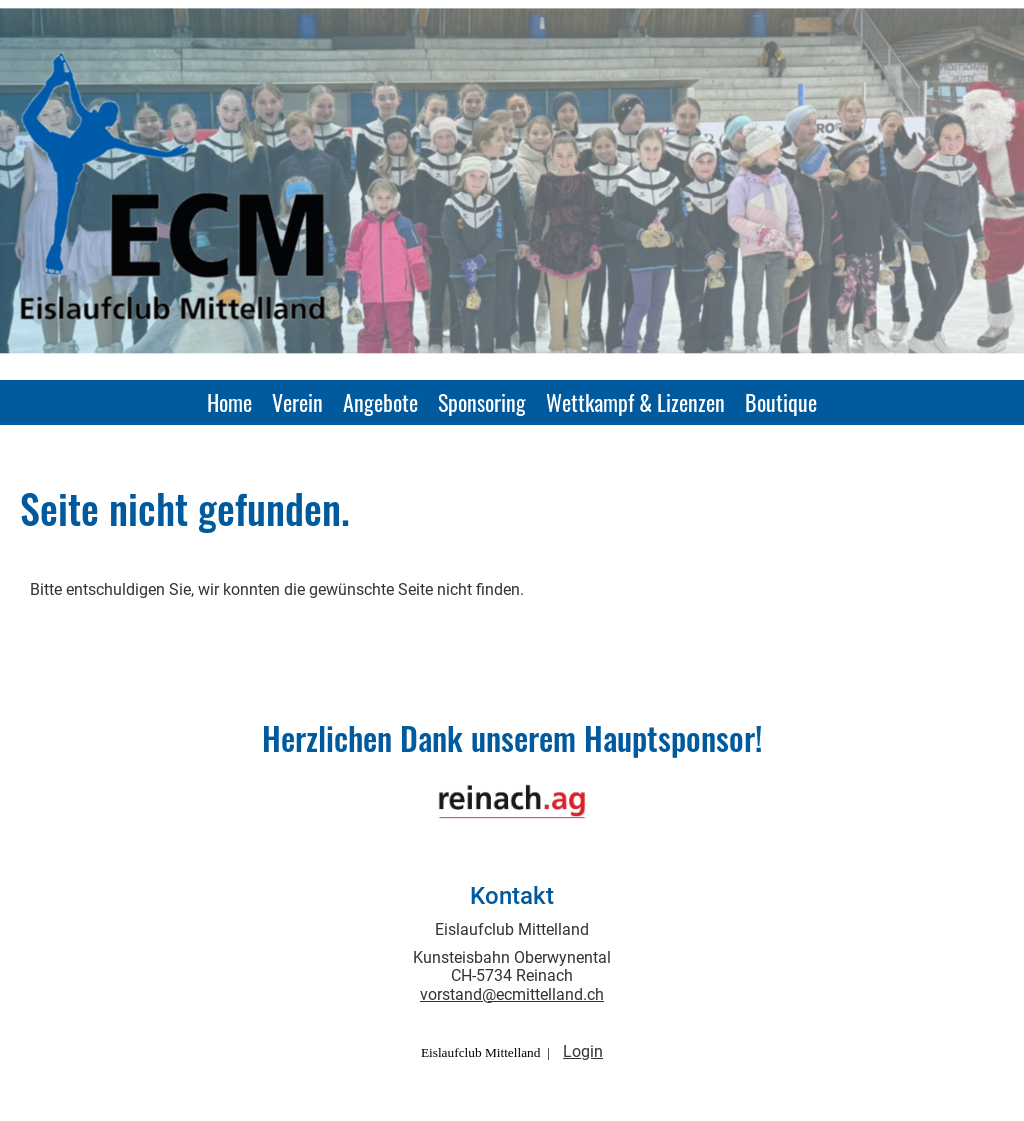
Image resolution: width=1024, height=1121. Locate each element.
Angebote (380, 402)
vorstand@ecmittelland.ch (512, 994)
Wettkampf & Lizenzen (635, 402)
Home (229, 402)
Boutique (781, 402)
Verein (297, 402)
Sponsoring (482, 402)
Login (583, 1051)
